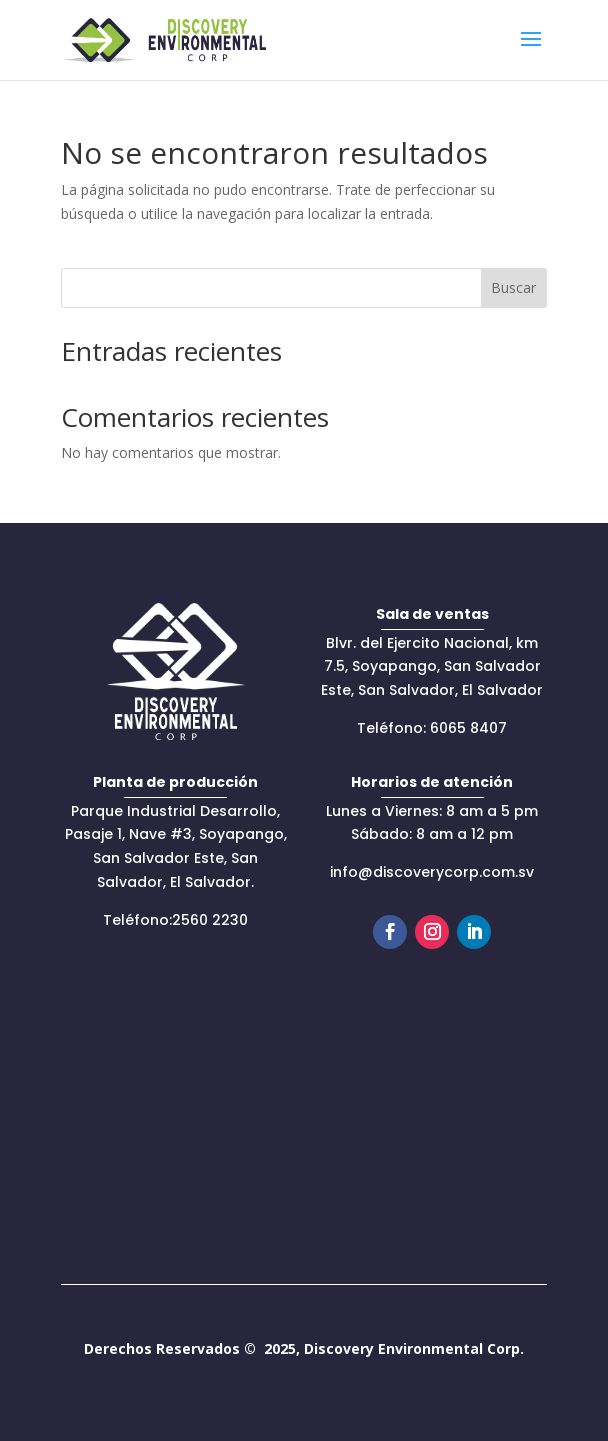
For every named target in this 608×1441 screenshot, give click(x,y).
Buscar (513, 287)
